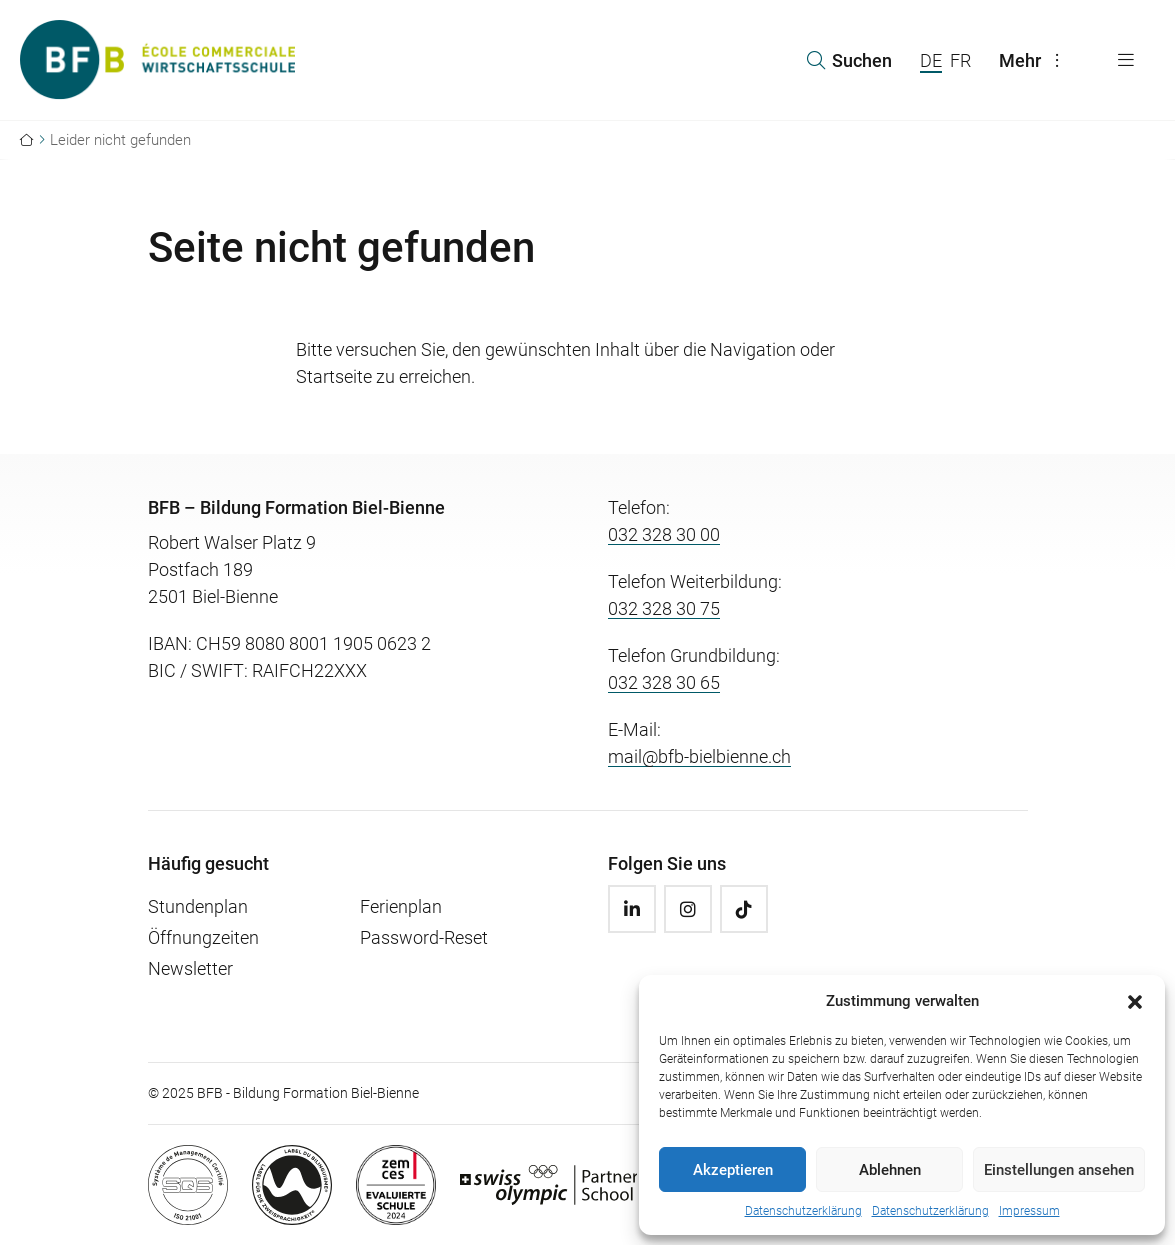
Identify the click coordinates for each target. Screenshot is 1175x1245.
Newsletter (190, 968)
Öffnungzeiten (203, 937)
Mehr (1034, 60)
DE (931, 60)
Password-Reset (424, 937)
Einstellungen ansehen (1059, 1170)
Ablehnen (890, 1170)
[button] (1135, 1001)
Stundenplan (198, 906)
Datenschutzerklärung (803, 1211)
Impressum (1029, 1211)
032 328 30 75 (664, 608)
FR (960, 60)
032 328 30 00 (664, 534)
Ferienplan (401, 906)
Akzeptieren (733, 1170)
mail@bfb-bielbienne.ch (699, 756)
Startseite (334, 376)
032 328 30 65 (664, 682)
